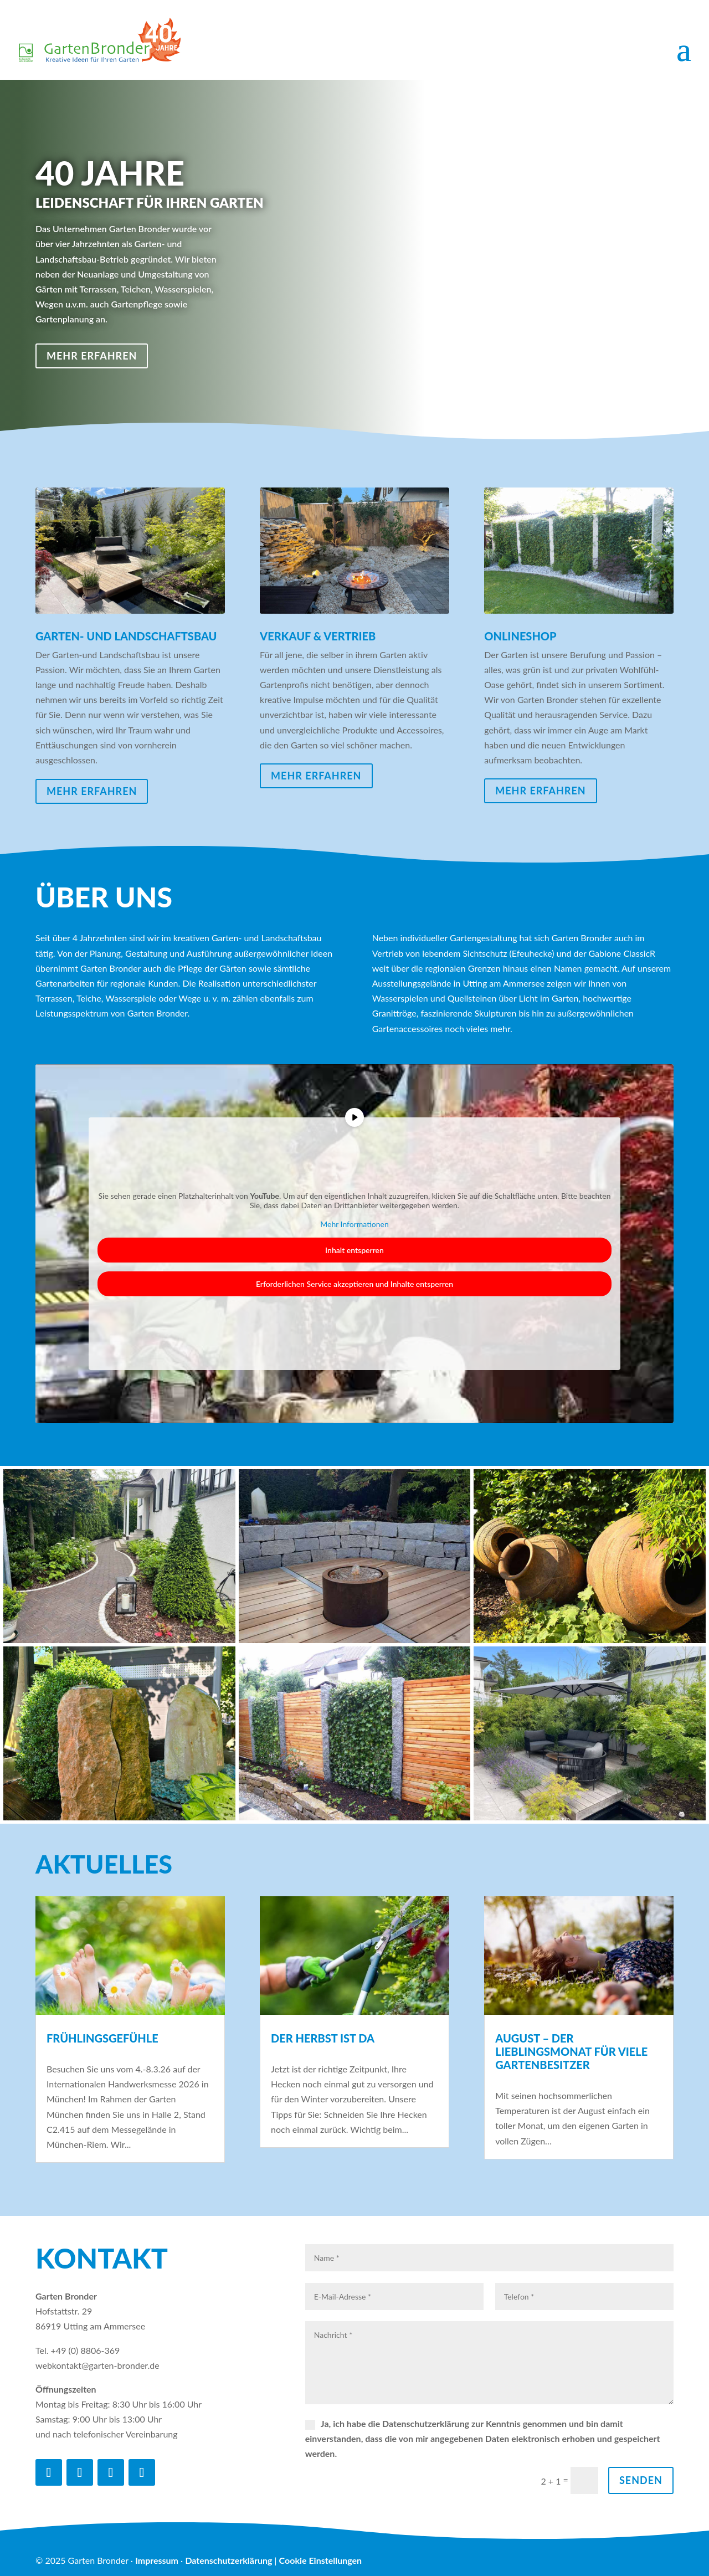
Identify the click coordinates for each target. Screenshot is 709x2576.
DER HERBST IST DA (322, 2038)
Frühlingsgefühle (102, 2038)
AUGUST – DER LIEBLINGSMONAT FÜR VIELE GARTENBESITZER (571, 2051)
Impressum (156, 2560)
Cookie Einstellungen (320, 2560)
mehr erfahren (92, 356)
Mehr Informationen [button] (354, 1224)
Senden (640, 2480)
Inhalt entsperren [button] (354, 1250)
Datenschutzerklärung (228, 2560)
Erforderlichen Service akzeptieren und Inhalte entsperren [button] (354, 1284)
